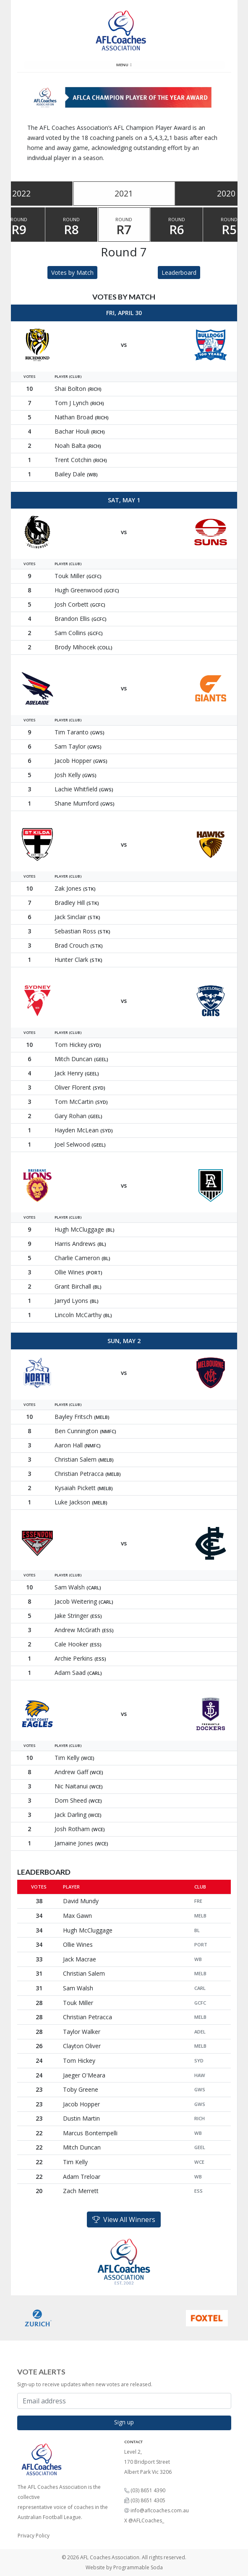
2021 (124, 193)
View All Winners (123, 2219)
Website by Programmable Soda (124, 2567)
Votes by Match (72, 272)
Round (71, 227)
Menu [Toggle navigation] (124, 64)
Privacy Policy (34, 2535)
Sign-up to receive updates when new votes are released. (84, 2384)
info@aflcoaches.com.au (160, 2510)
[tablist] (124, 193)
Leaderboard (179, 272)
